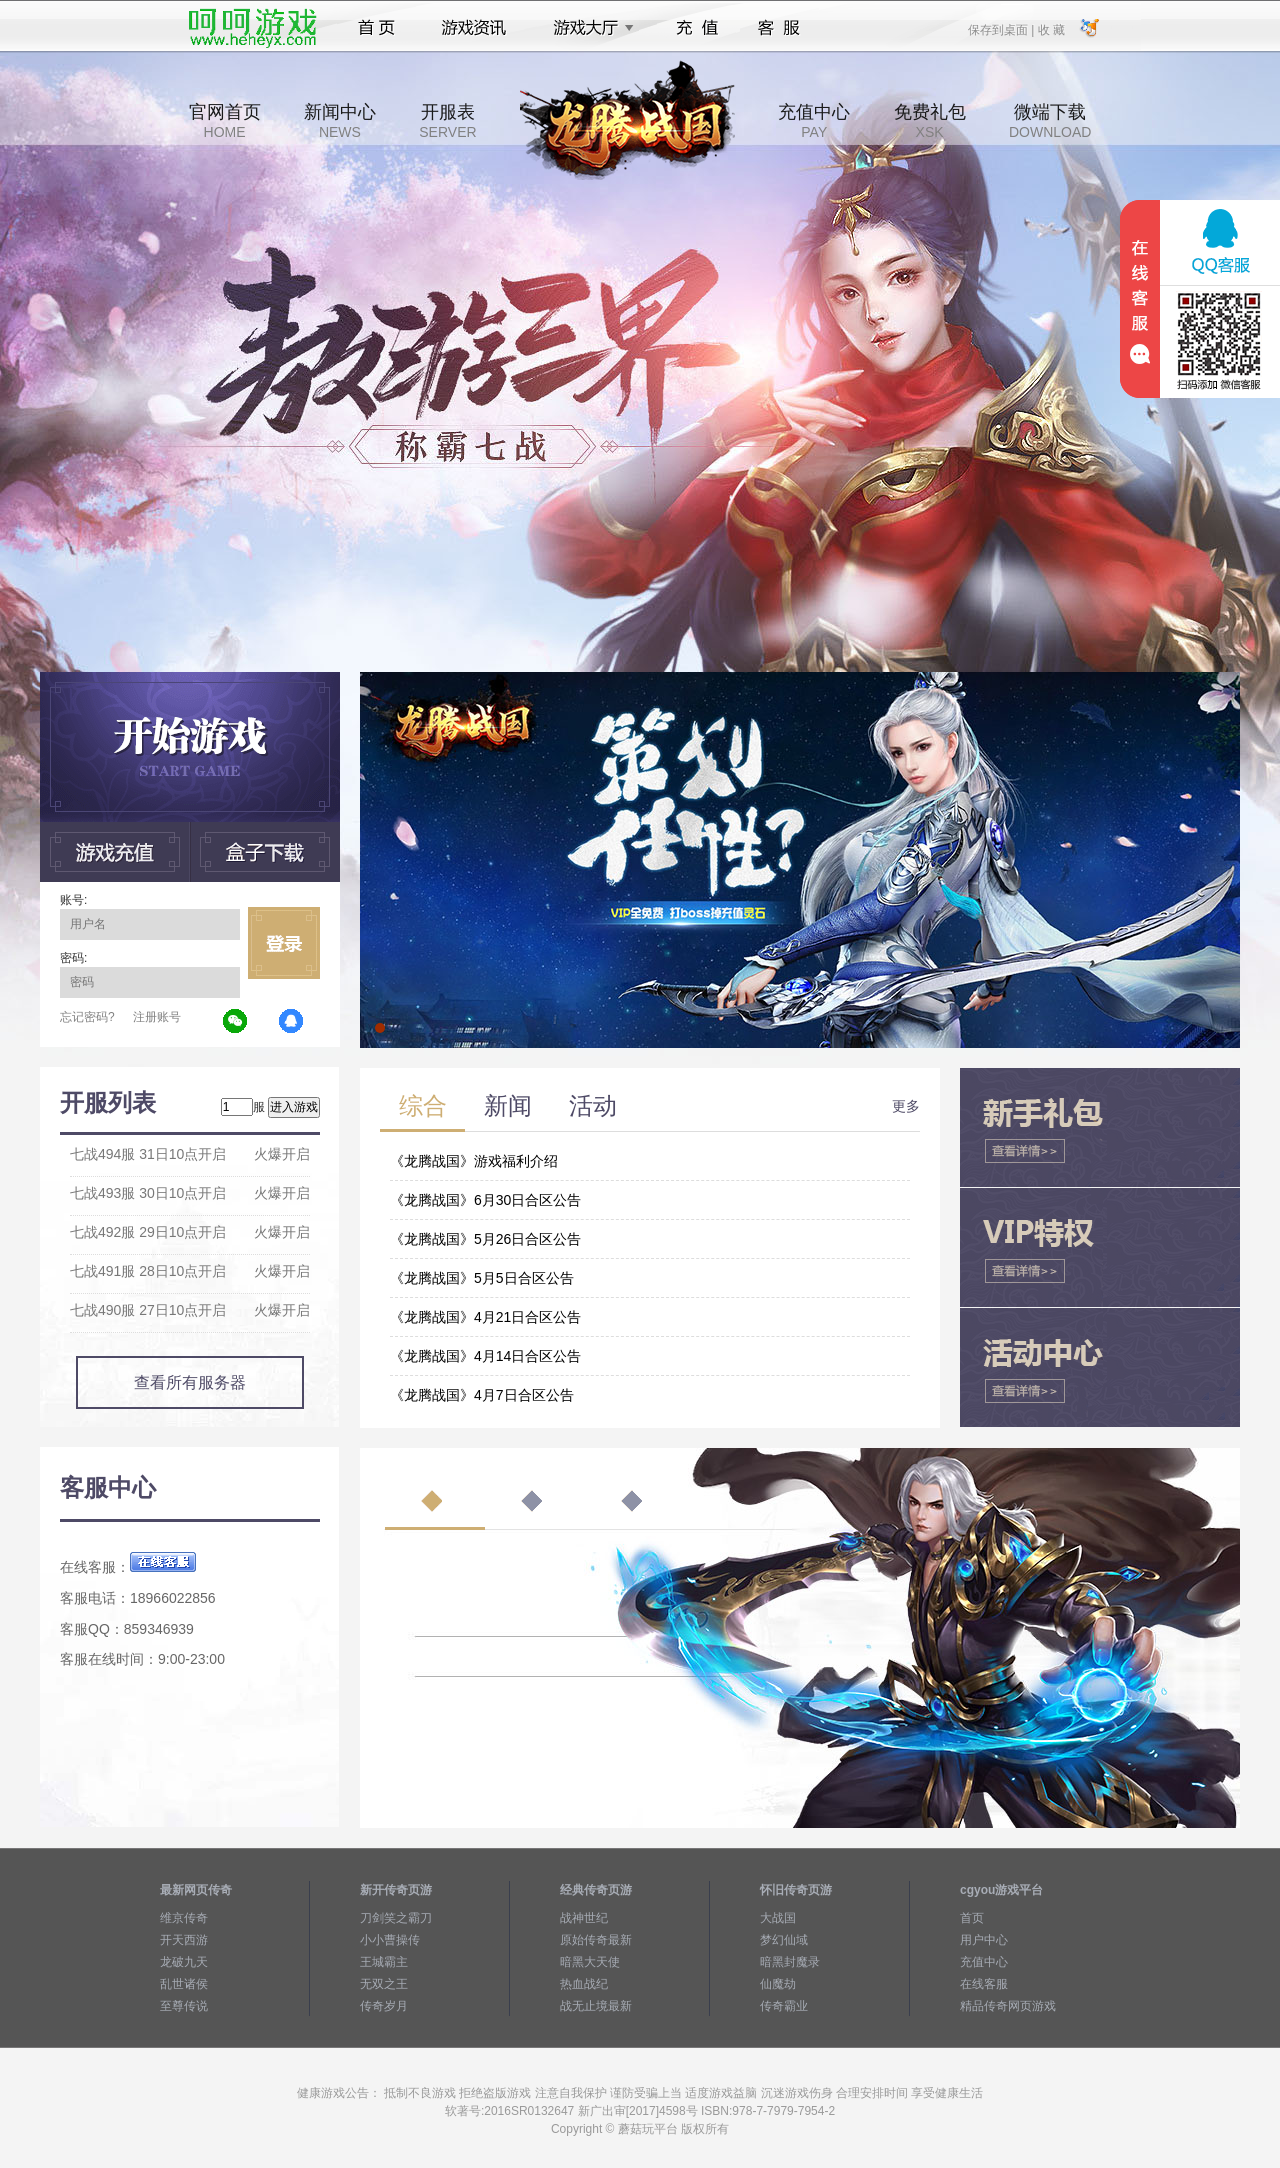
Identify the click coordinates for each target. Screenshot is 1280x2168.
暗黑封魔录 (790, 1962)
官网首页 (225, 121)
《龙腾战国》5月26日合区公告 (485, 1239)
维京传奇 (184, 1918)
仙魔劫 (778, 1984)
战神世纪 (584, 1918)
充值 (696, 28)
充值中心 (814, 121)
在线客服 (984, 1984)
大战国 (778, 1918)
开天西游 (184, 1940)
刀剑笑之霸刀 (396, 1918)
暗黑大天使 (590, 1962)
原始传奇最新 (596, 1940)
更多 (906, 1106)
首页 (376, 28)
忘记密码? (87, 1017)
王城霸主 (384, 1962)
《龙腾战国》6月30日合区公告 (485, 1200)
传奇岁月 (384, 2006)
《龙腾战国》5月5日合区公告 (482, 1278)
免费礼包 (930, 121)
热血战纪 (584, 1984)
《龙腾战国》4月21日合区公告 (485, 1317)
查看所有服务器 (190, 1382)
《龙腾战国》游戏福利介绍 (474, 1161)
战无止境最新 (596, 2006)
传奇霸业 (784, 2006)
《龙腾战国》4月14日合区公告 (485, 1356)
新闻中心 (340, 121)
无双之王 (384, 1984)
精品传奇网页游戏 (1008, 2006)
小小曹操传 (390, 1940)
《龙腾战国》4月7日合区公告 (482, 1395)
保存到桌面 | (1002, 29)
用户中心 (984, 1940)
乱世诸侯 (184, 1984)
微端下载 (1050, 121)
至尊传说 (184, 2006)
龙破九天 (184, 1962)
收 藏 (1050, 29)
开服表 (447, 121)
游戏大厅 (588, 28)
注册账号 (157, 1017)
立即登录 (284, 943)
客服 (779, 28)
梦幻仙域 (784, 1940)
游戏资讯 (474, 28)
